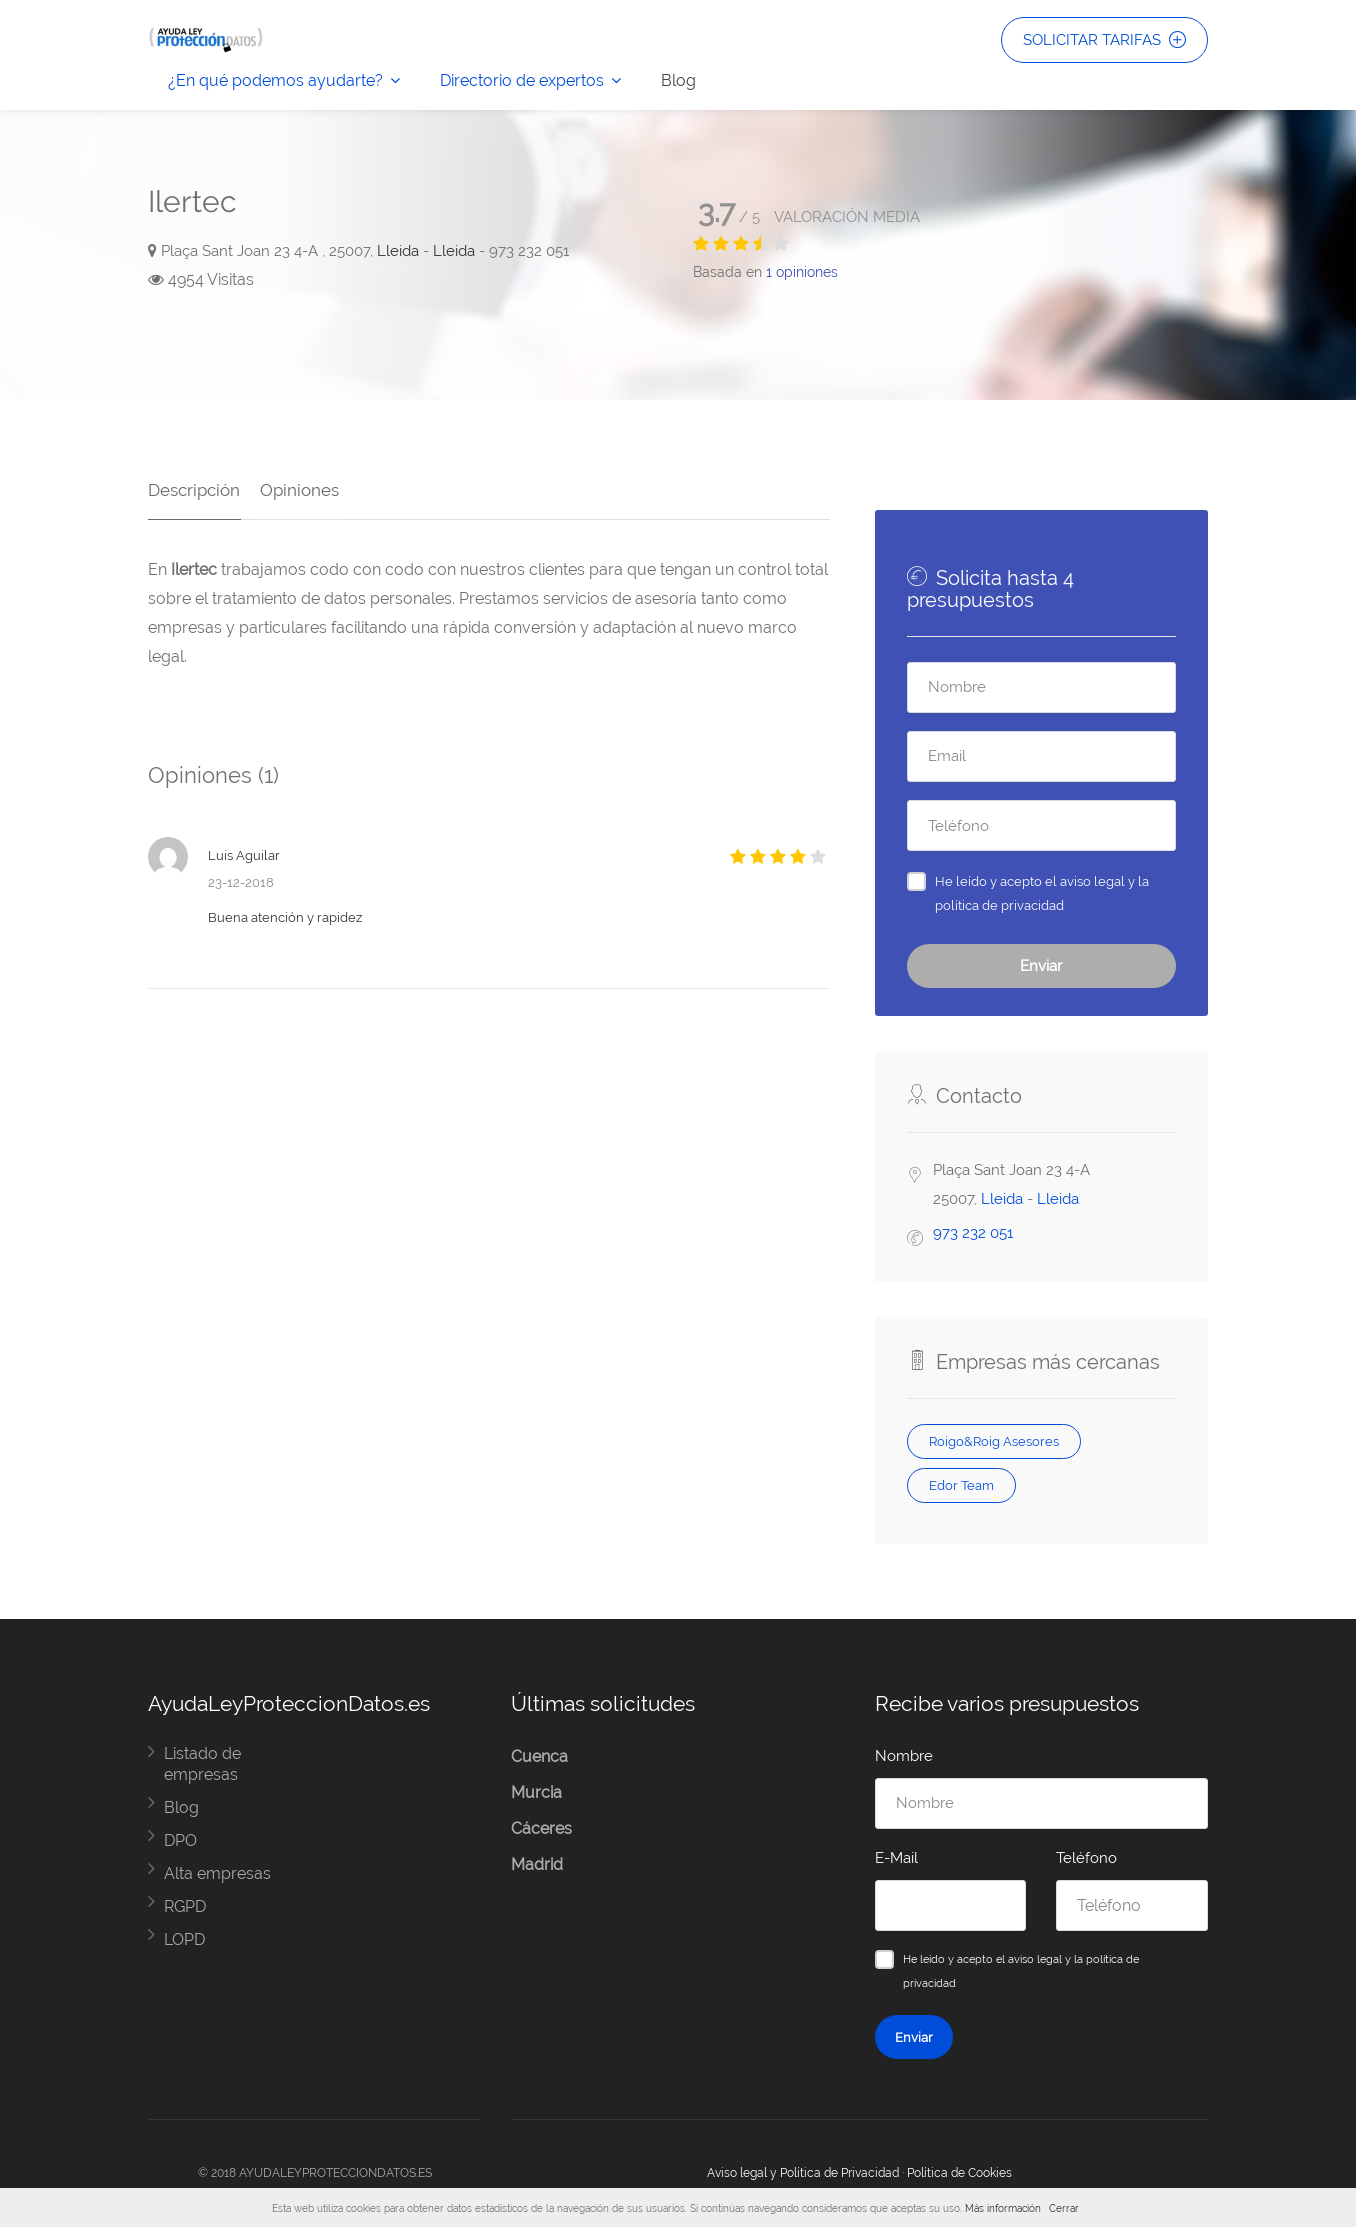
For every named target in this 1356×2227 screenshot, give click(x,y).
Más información (1003, 2208)
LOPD (184, 1939)
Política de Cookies (959, 2173)
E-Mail (896, 1858)
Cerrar (1064, 2208)
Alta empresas (217, 1873)
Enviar (1041, 966)
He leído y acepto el (1042, 893)
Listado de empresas (202, 1764)
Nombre (904, 1756)
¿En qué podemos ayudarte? (275, 80)
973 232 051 (973, 1233)
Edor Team (961, 1485)
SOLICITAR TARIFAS (1104, 40)
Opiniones (298, 489)
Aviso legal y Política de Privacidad (803, 2173)
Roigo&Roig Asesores (994, 1441)
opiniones (802, 272)
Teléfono (1086, 1858)
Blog (678, 80)
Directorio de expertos (522, 80)
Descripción (194, 489)
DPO (180, 1840)
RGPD (185, 1906)
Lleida (398, 251)
